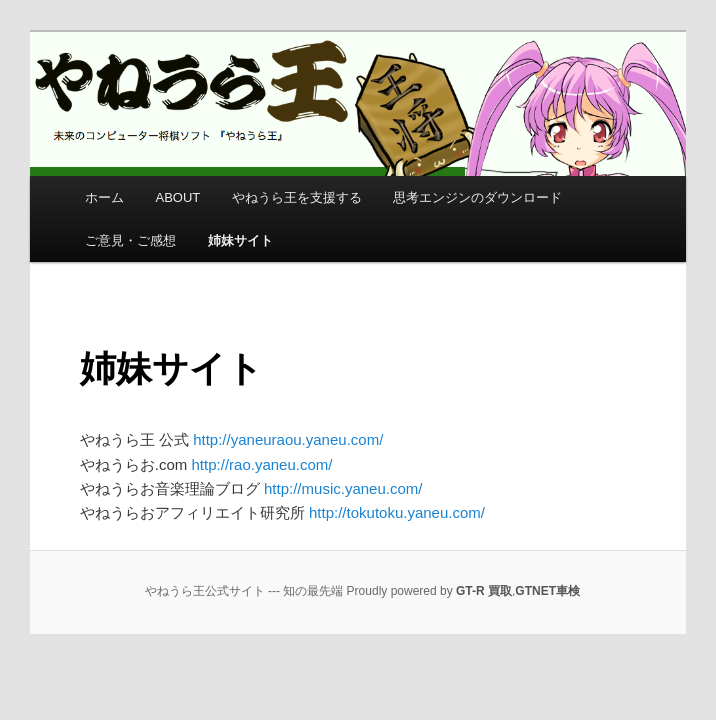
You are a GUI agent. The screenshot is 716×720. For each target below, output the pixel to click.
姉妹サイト (240, 240)
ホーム (104, 197)
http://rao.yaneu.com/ (262, 464)
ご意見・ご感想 (130, 240)
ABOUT (178, 197)
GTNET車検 (547, 591)
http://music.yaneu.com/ (343, 488)
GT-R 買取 (484, 591)
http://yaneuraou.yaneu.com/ (288, 439)
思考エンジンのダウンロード (477, 197)
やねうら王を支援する (297, 197)
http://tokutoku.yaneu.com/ (397, 512)
